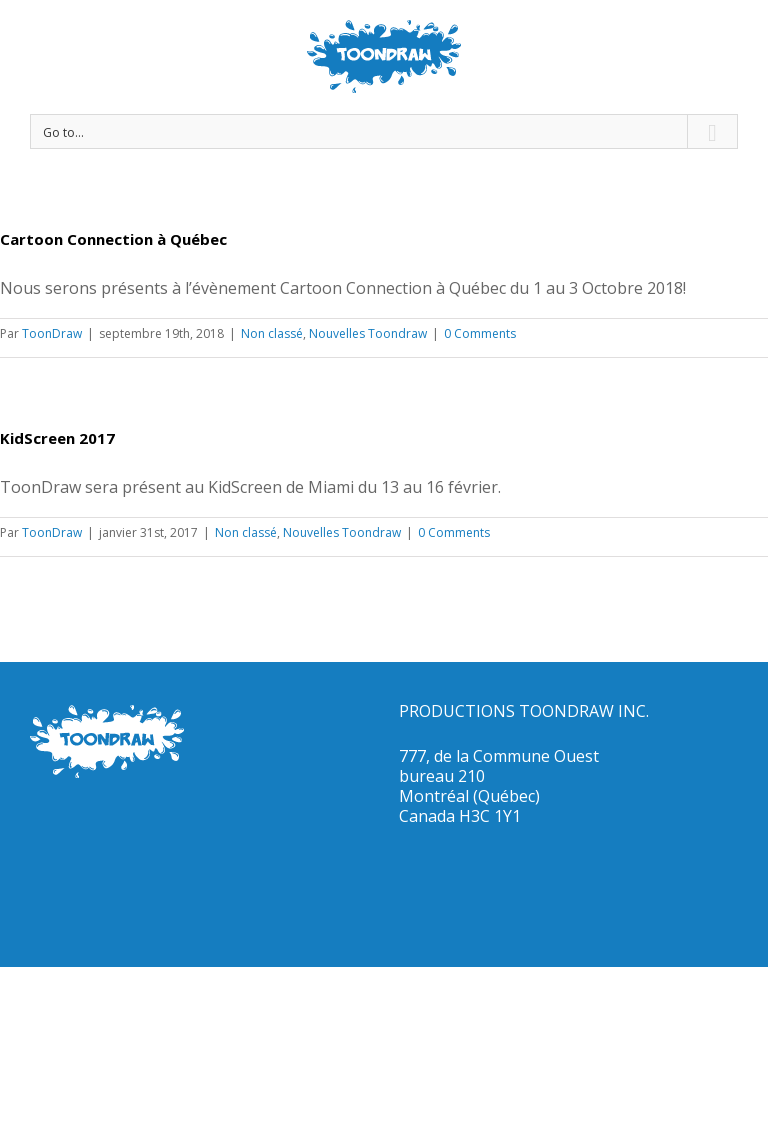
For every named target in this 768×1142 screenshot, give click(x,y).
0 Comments (480, 333)
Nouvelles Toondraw (368, 333)
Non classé (272, 333)
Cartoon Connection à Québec (113, 239)
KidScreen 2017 (57, 438)
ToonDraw (52, 333)
